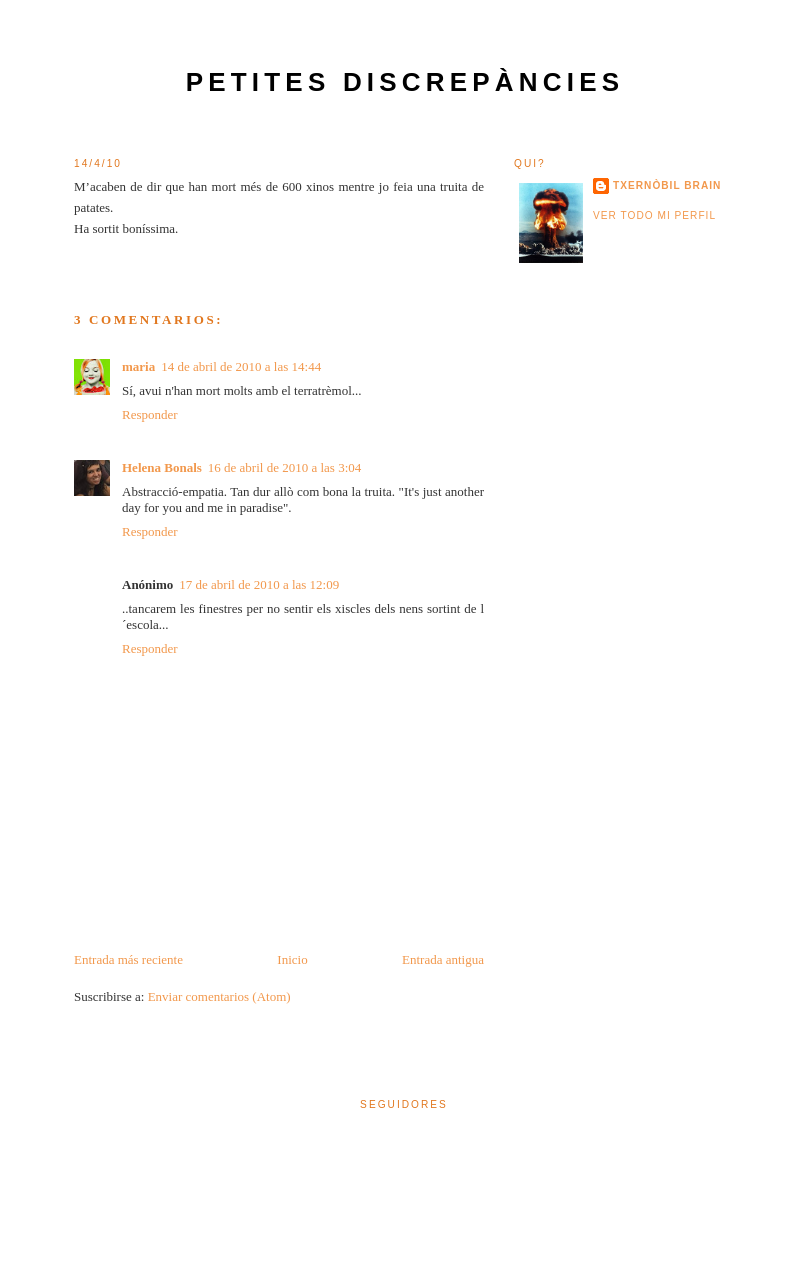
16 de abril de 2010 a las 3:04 (284, 467)
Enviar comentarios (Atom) (219, 996)
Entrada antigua (443, 959)
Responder (150, 414)
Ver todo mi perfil (654, 215)
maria (138, 366)
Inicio (292, 959)
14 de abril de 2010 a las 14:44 (241, 366)
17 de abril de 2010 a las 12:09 (259, 584)
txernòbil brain (667, 185)
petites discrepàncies (405, 82)
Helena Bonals (162, 467)
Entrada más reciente (128, 959)
